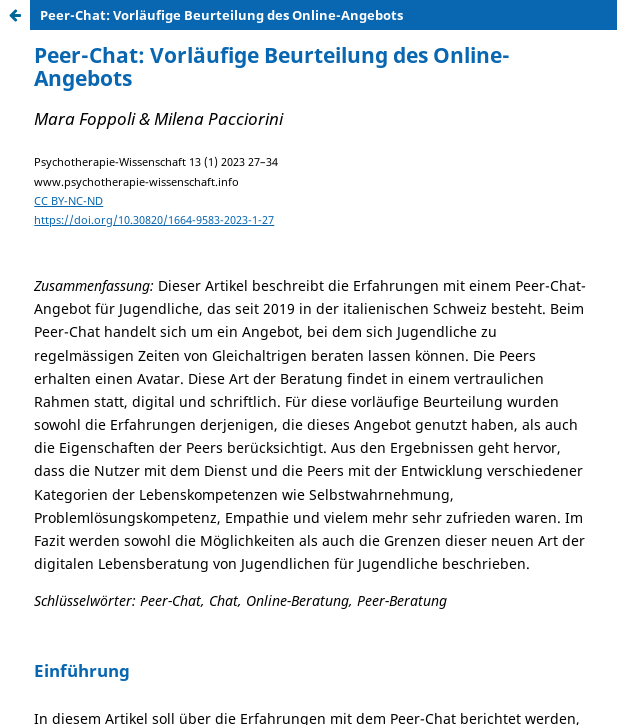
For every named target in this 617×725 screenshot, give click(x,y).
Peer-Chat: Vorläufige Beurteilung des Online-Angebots (221, 15)
